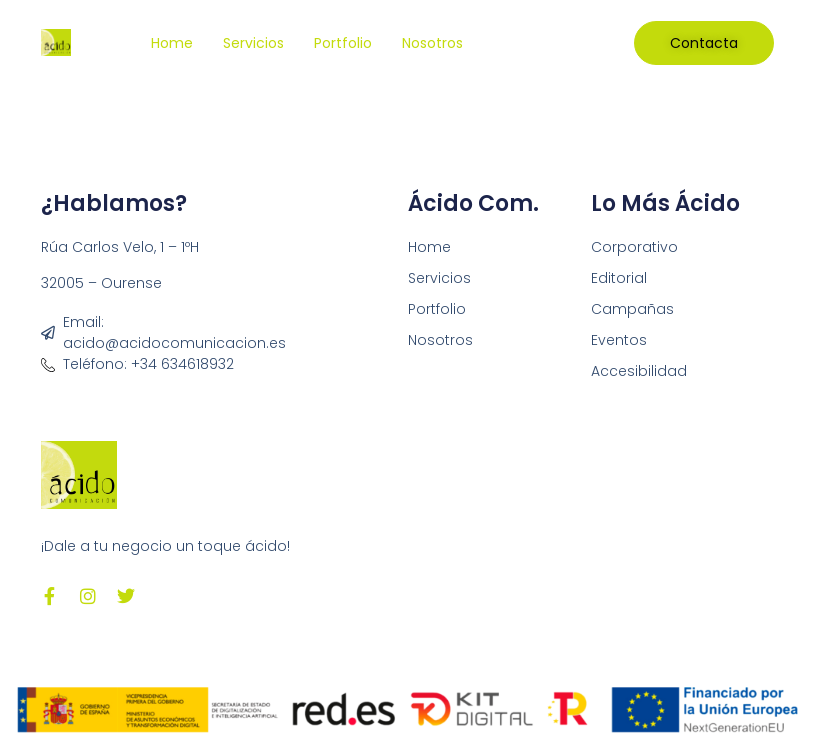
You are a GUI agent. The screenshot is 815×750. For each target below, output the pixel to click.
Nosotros (432, 43)
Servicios (253, 43)
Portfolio (343, 43)
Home (172, 43)
